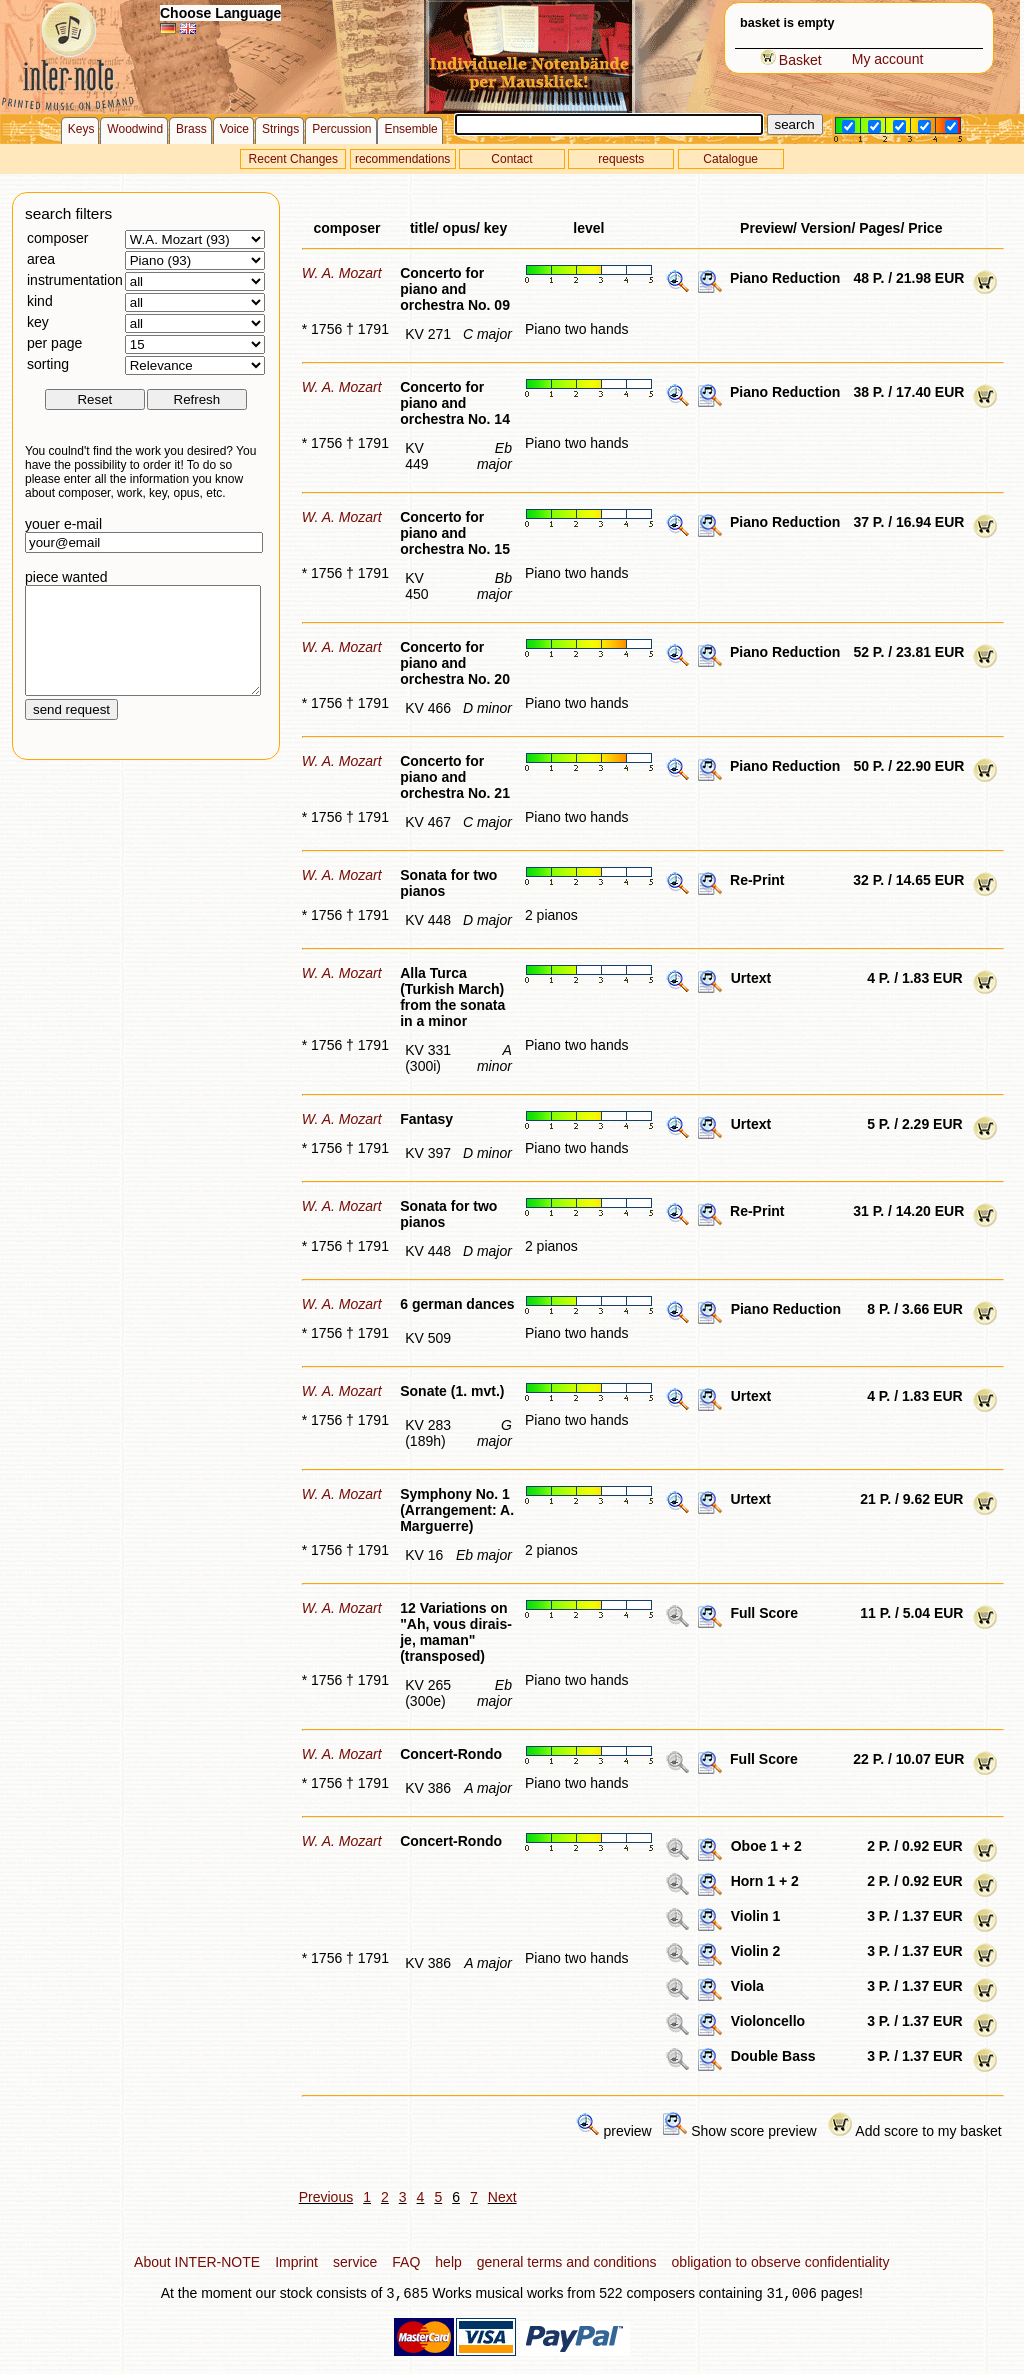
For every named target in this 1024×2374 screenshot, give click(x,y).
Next (502, 2197)
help (448, 2262)
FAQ (406, 2262)
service (355, 2262)
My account (888, 59)
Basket (791, 60)
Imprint (296, 2262)
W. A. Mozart (342, 273)
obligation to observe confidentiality (781, 2262)
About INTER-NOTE (197, 2262)
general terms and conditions (567, 2262)
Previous (326, 2197)
